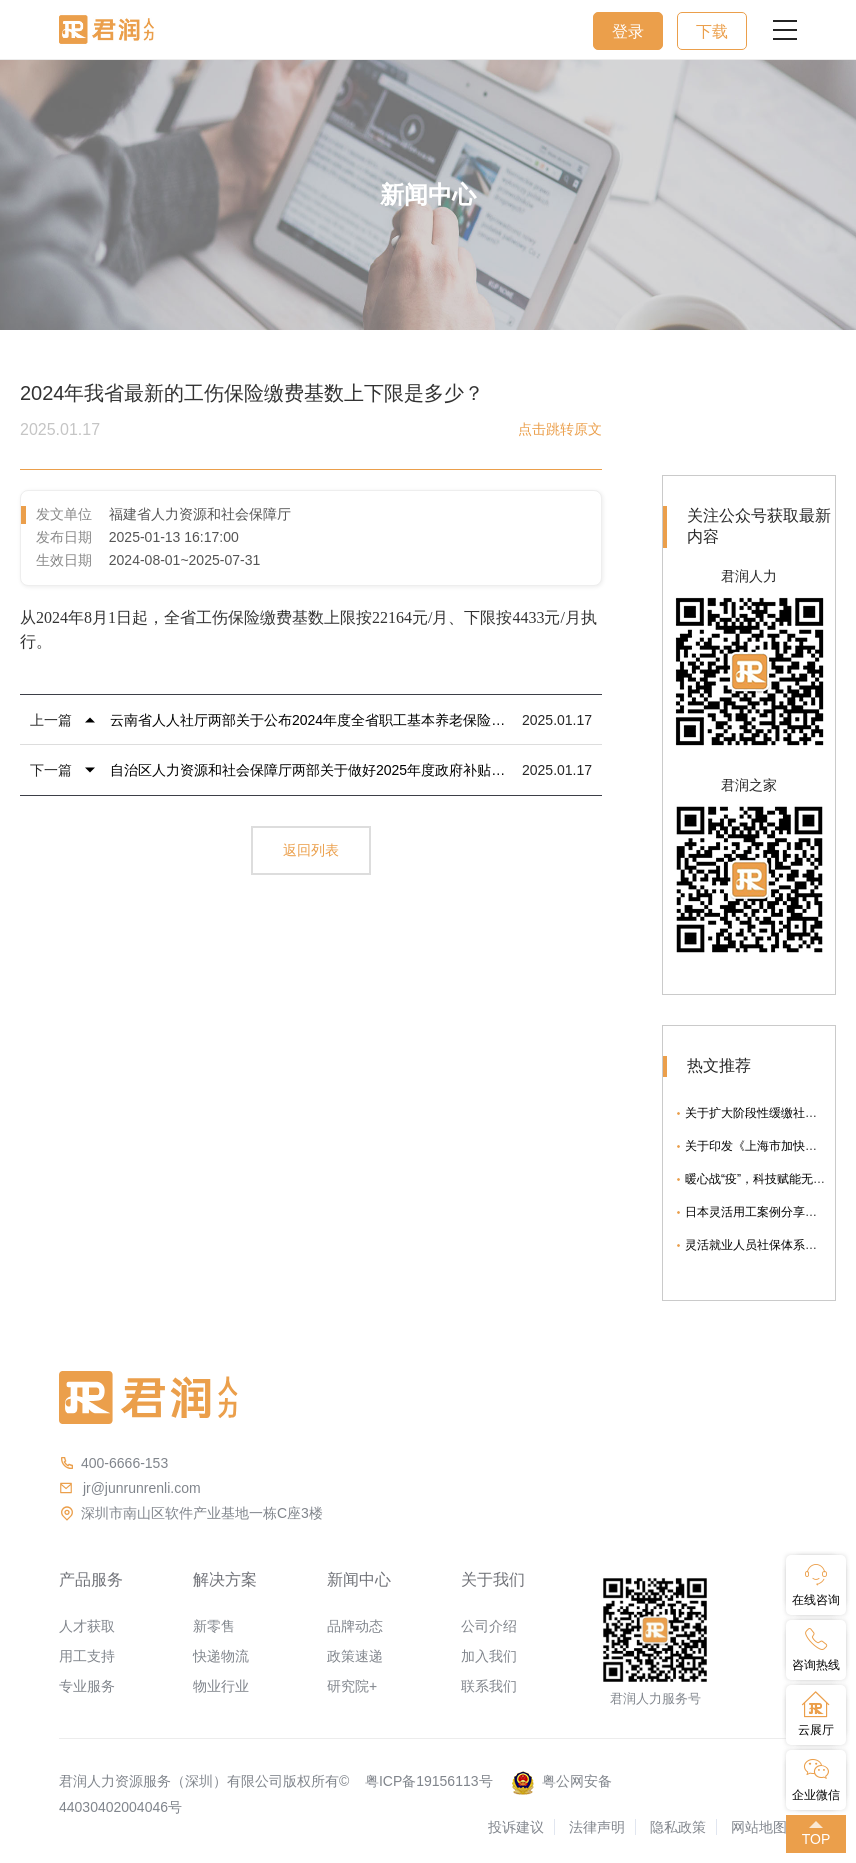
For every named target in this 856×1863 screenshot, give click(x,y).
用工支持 (87, 1656)
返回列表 (311, 850)
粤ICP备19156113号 (429, 1781)
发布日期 (64, 537)
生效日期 (64, 560)
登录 (628, 31)
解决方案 (225, 1579)
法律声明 (597, 1827)
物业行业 (221, 1686)
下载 (712, 31)
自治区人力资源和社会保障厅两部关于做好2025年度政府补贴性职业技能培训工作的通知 (311, 770)
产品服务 (91, 1579)
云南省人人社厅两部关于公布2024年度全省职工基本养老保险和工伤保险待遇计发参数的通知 (311, 720)
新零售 (214, 1626)
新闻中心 (359, 1579)
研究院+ (352, 1686)
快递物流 (221, 1656)
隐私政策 (678, 1827)
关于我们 (493, 1579)
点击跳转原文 (560, 429)
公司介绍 (489, 1626)
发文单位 (64, 514)
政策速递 (355, 1656)
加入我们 (489, 1656)
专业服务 (87, 1686)
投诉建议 (516, 1827)
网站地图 (759, 1827)
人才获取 (87, 1626)
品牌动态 (355, 1626)
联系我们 (489, 1686)
